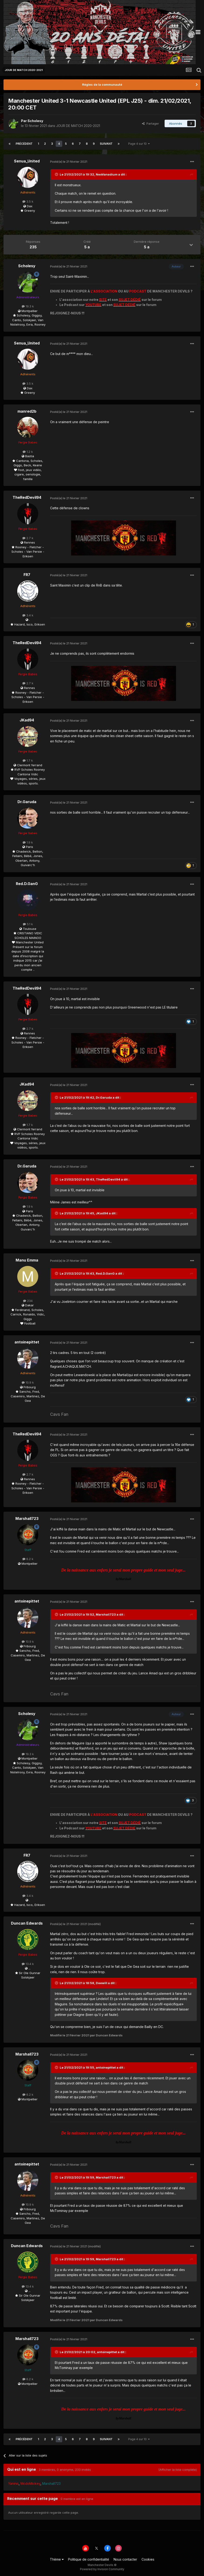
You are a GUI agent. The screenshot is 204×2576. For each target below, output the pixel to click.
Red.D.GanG (27, 883)
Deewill (101, 1983)
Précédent (24, 143)
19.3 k (28, 306)
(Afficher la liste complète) (177, 2469)
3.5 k (27, 201)
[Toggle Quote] (57, 174)
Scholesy (35, 121)
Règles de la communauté (102, 84)
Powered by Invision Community (102, 2569)
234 (28, 1301)
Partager (150, 123)
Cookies (148, 2559)
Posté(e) (68, 161)
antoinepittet (26, 1342)
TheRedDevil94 (27, 497)
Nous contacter (125, 2559)
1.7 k (28, 760)
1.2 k (28, 451)
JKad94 (27, 720)
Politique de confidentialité (88, 2559)
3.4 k (27, 615)
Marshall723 (26, 1518)
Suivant (106, 143)
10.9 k (28, 1382)
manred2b (26, 411)
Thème (57, 2559)
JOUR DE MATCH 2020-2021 (78, 126)
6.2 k (27, 1559)
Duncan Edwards (27, 1923)
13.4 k (28, 1964)
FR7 (27, 574)
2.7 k (27, 538)
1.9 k (28, 842)
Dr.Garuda (26, 801)
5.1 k (28, 924)
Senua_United (27, 161)
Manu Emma (27, 1260)
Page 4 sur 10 (139, 143)
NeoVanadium (107, 174)
